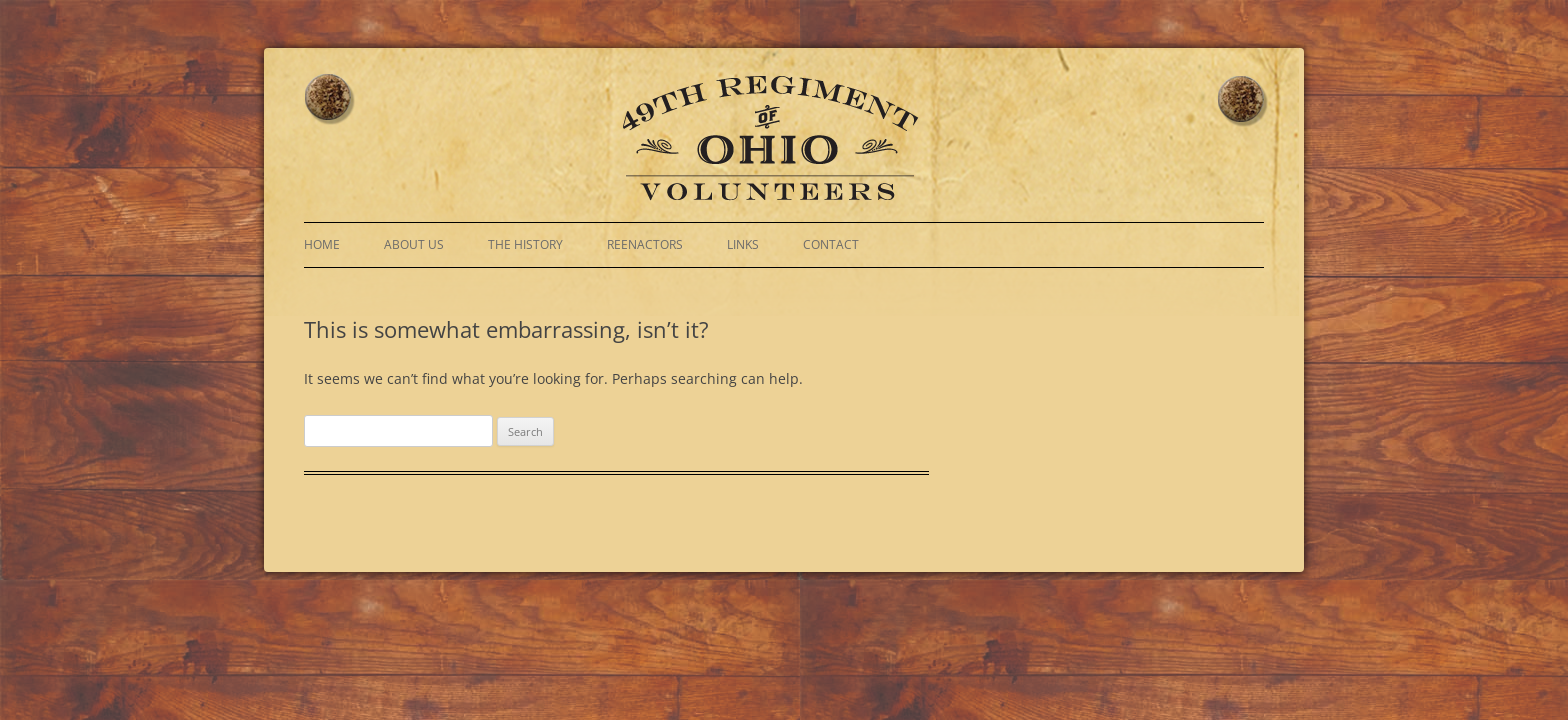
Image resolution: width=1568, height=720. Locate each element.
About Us (414, 244)
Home (322, 244)
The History (525, 244)
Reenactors (645, 244)
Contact (831, 244)
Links (743, 244)
